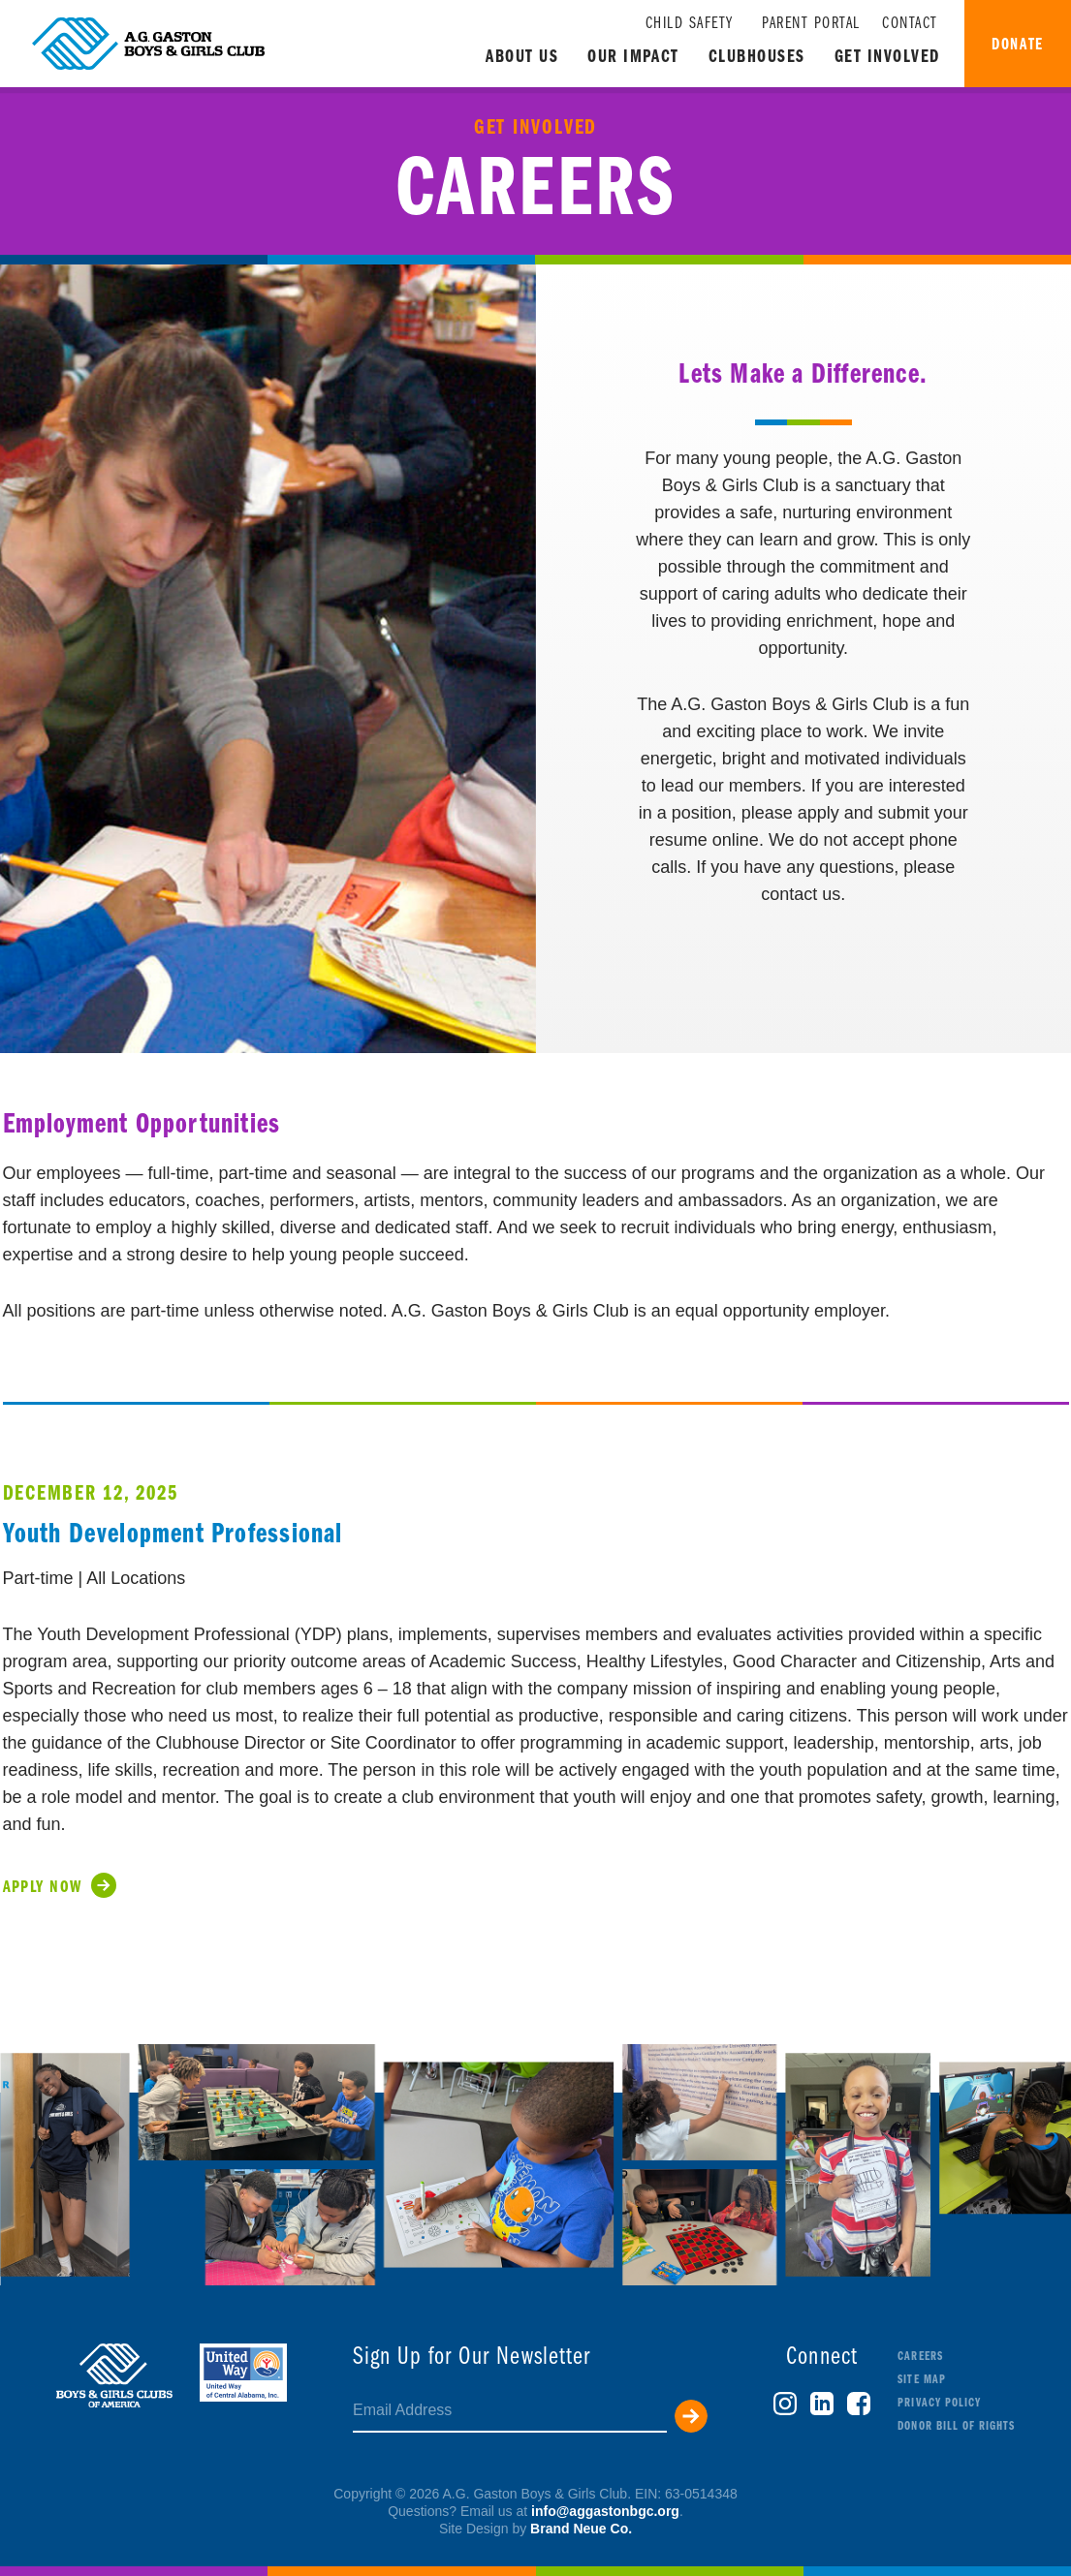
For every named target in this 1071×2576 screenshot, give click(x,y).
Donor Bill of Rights (956, 2426)
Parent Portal (811, 24)
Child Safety (690, 24)
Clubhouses (757, 57)
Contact (910, 24)
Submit (691, 2416)
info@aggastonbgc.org (605, 2511)
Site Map (921, 2380)
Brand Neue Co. (581, 2528)
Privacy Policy (939, 2403)
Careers (920, 2356)
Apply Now (42, 1887)
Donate (1017, 45)
